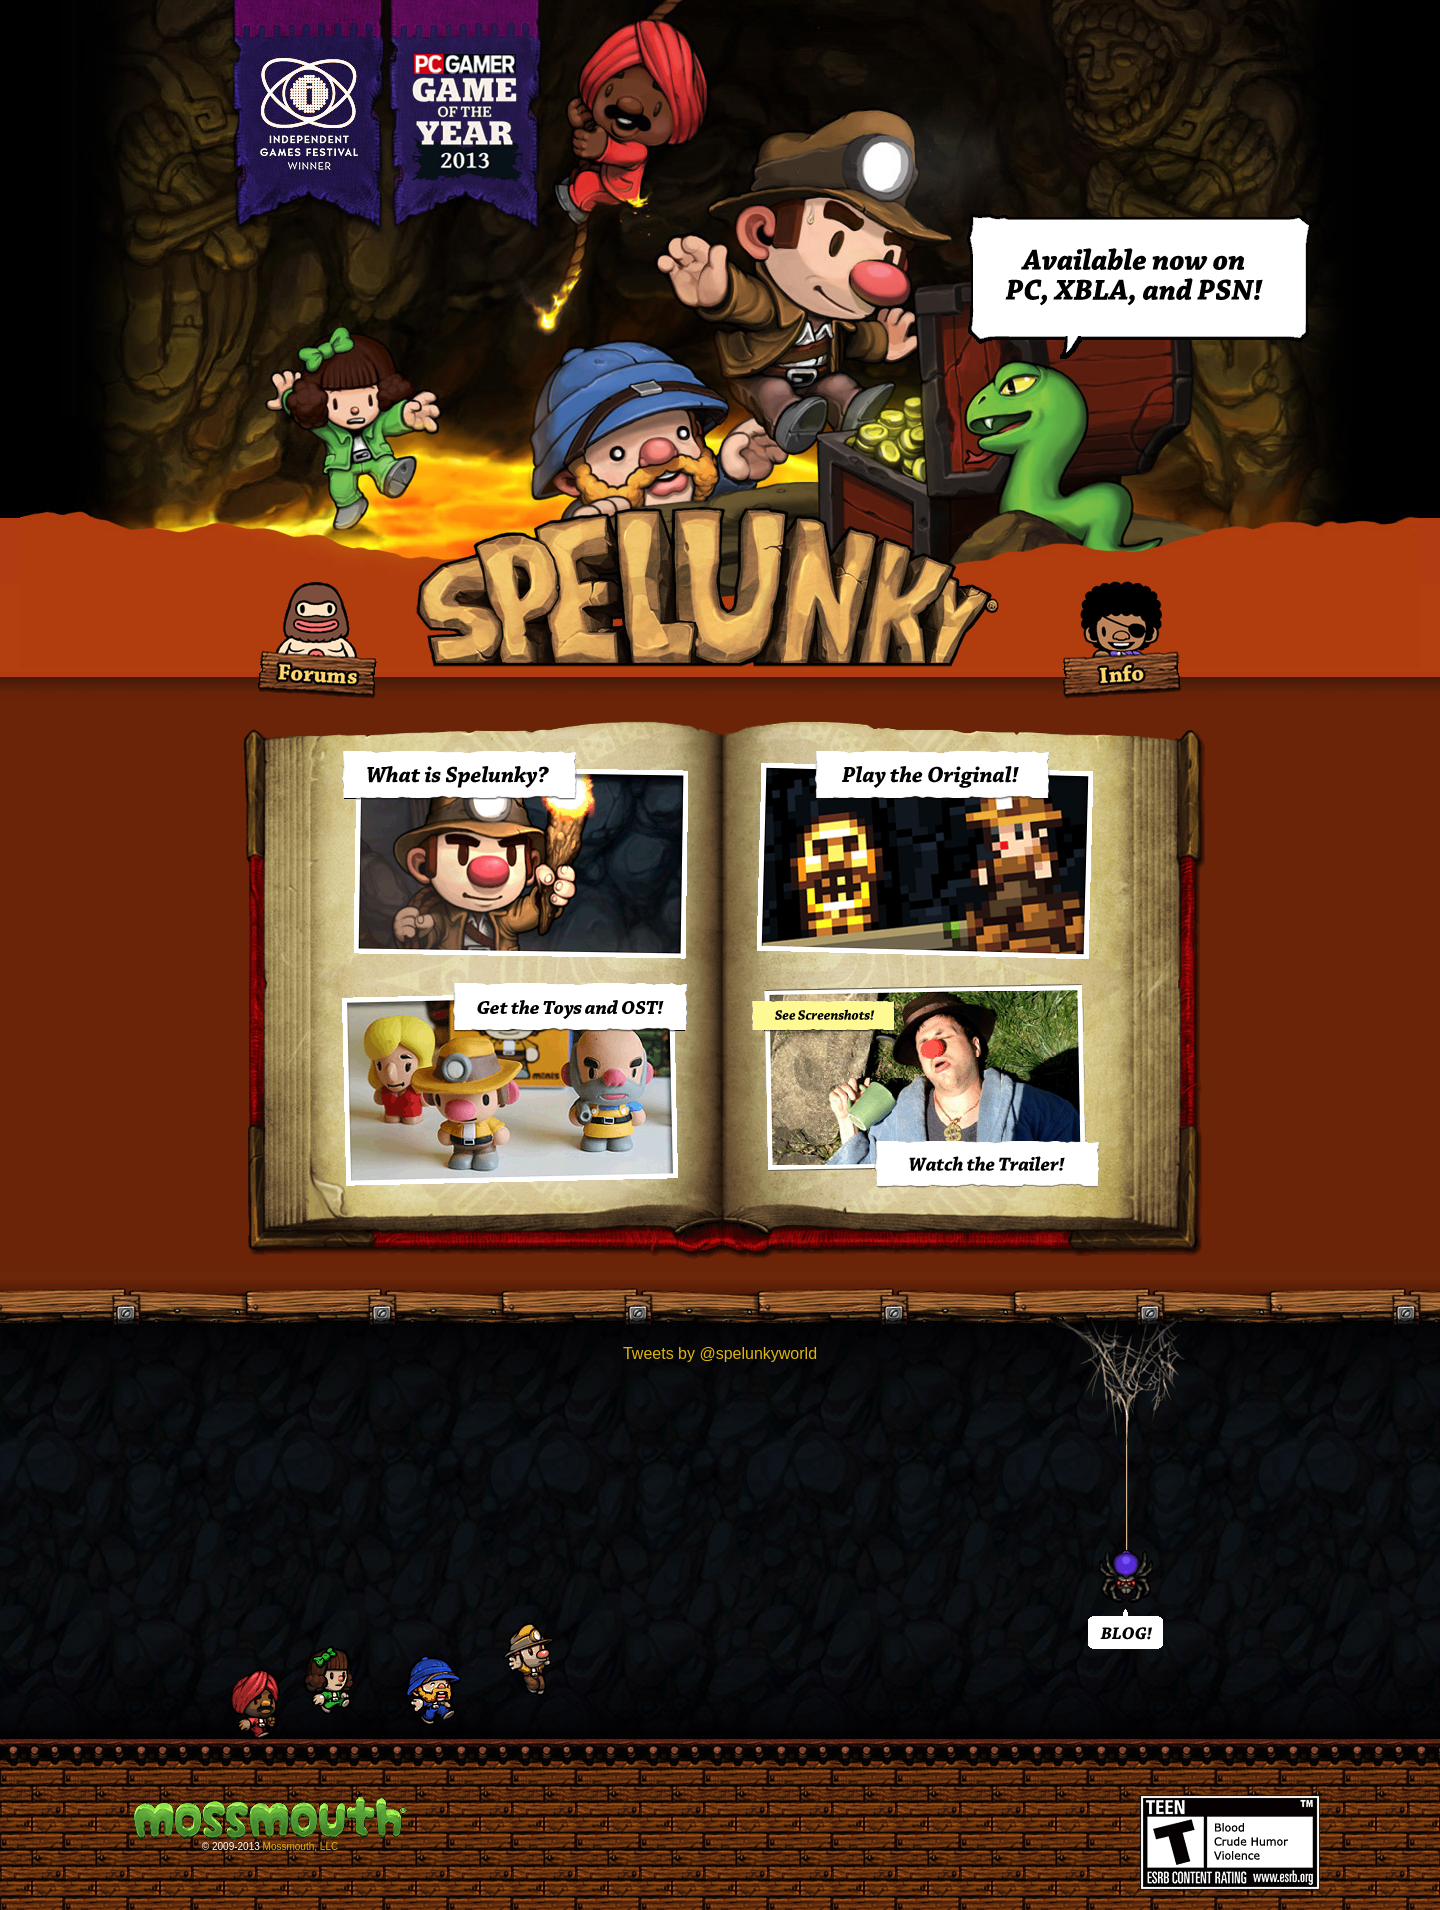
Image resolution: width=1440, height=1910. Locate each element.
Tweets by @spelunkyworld (720, 1353)
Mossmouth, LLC (301, 1846)
